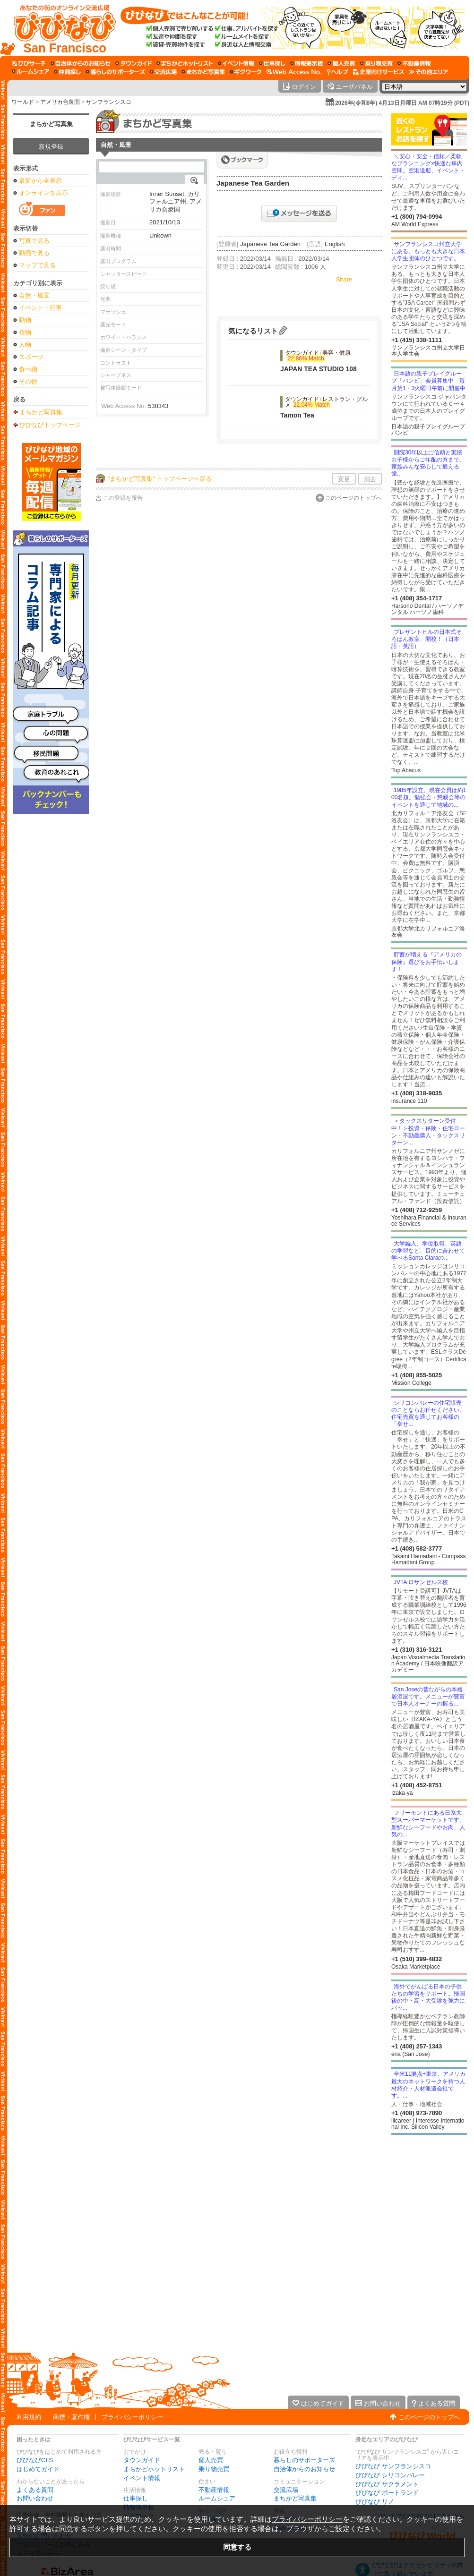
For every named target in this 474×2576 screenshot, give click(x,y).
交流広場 (286, 2489)
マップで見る (37, 265)
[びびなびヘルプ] (337, 72)
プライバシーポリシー (132, 2417)
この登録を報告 (123, 498)
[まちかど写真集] (203, 72)
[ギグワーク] (246, 72)
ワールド (22, 102)
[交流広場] (163, 72)
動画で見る (34, 253)
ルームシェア (216, 2498)
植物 (25, 332)
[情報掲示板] (306, 63)
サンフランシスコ (108, 102)
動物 (25, 320)
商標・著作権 (71, 2417)
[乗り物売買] (376, 63)
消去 (370, 479)
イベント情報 (141, 2478)
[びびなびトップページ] (60, 28)
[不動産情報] (414, 63)
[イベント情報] (236, 63)
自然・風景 (34, 295)
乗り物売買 (213, 2469)
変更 (344, 479)
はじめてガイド (38, 2469)
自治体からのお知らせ (304, 2469)
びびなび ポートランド (387, 2492)
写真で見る (34, 241)
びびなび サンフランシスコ (393, 2466)
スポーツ (31, 357)
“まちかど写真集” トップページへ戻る (160, 478)
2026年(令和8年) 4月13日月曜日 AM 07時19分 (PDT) (402, 103)
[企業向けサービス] (378, 72)
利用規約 (29, 2417)
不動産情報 (213, 2489)
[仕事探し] (272, 63)
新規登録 (51, 146)
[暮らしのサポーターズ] (115, 72)
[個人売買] (341, 63)
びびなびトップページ (50, 424)
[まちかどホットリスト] (184, 63)
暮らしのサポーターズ (304, 2460)
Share (344, 279)
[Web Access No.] (294, 72)
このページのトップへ (353, 498)
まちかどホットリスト (154, 2469)
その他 (28, 381)
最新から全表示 (40, 181)
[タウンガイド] (133, 63)
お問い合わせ (35, 2498)
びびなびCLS (35, 2460)
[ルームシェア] (30, 72)
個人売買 (210, 2460)
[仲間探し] (67, 72)
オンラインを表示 (43, 193)
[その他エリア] (428, 72)
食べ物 (28, 369)
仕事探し (135, 2498)
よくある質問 (35, 2489)
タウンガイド (141, 2460)
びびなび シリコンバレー (390, 2475)
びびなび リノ (374, 2501)
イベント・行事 (40, 308)
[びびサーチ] (29, 63)
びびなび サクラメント (387, 2484)
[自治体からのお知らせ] (81, 63)
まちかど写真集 (51, 124)
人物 (25, 344)
